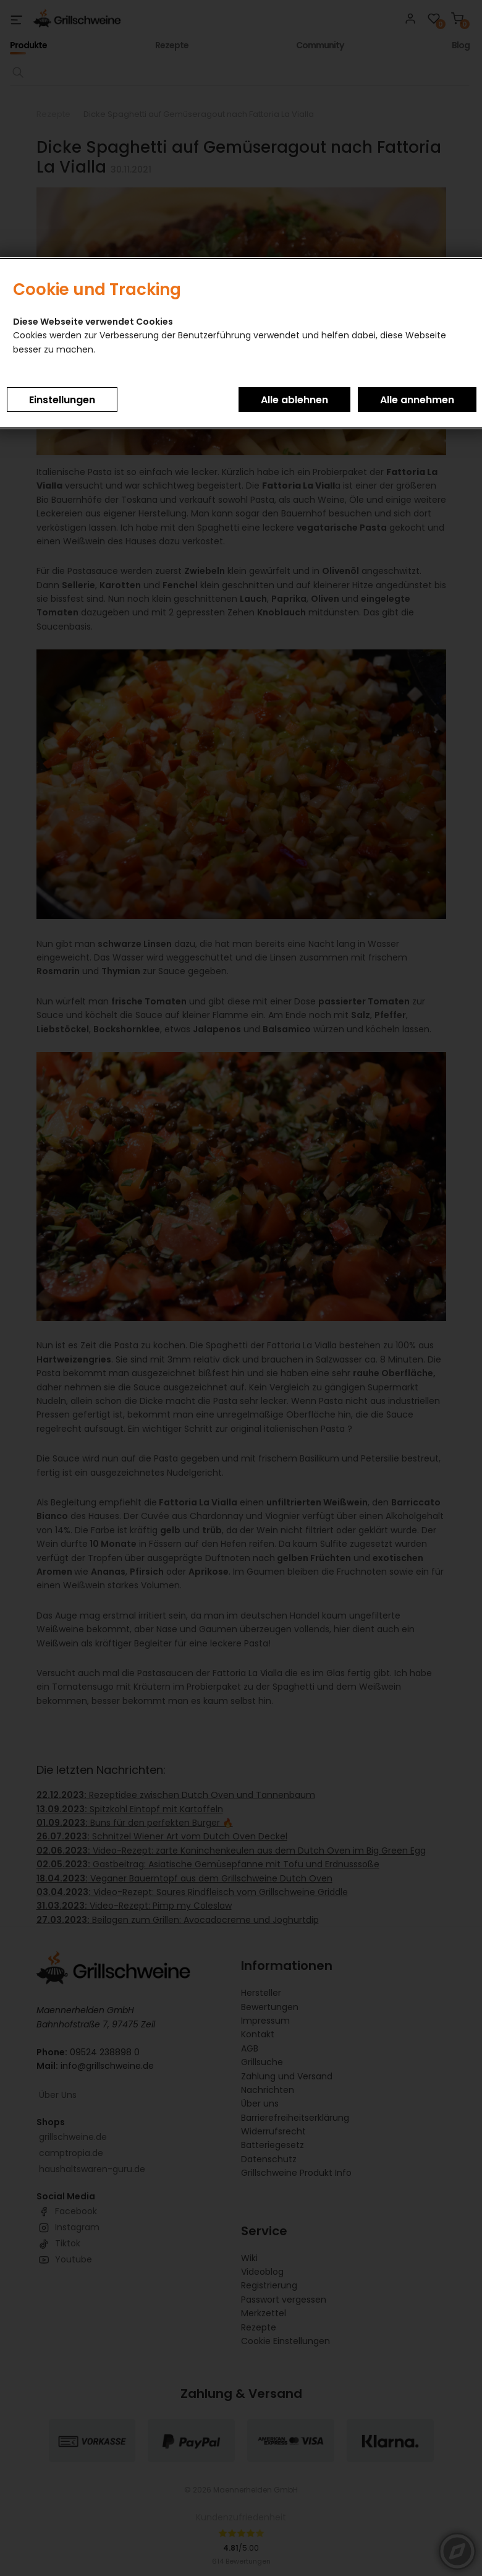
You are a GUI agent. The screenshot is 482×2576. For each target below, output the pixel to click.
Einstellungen (62, 400)
